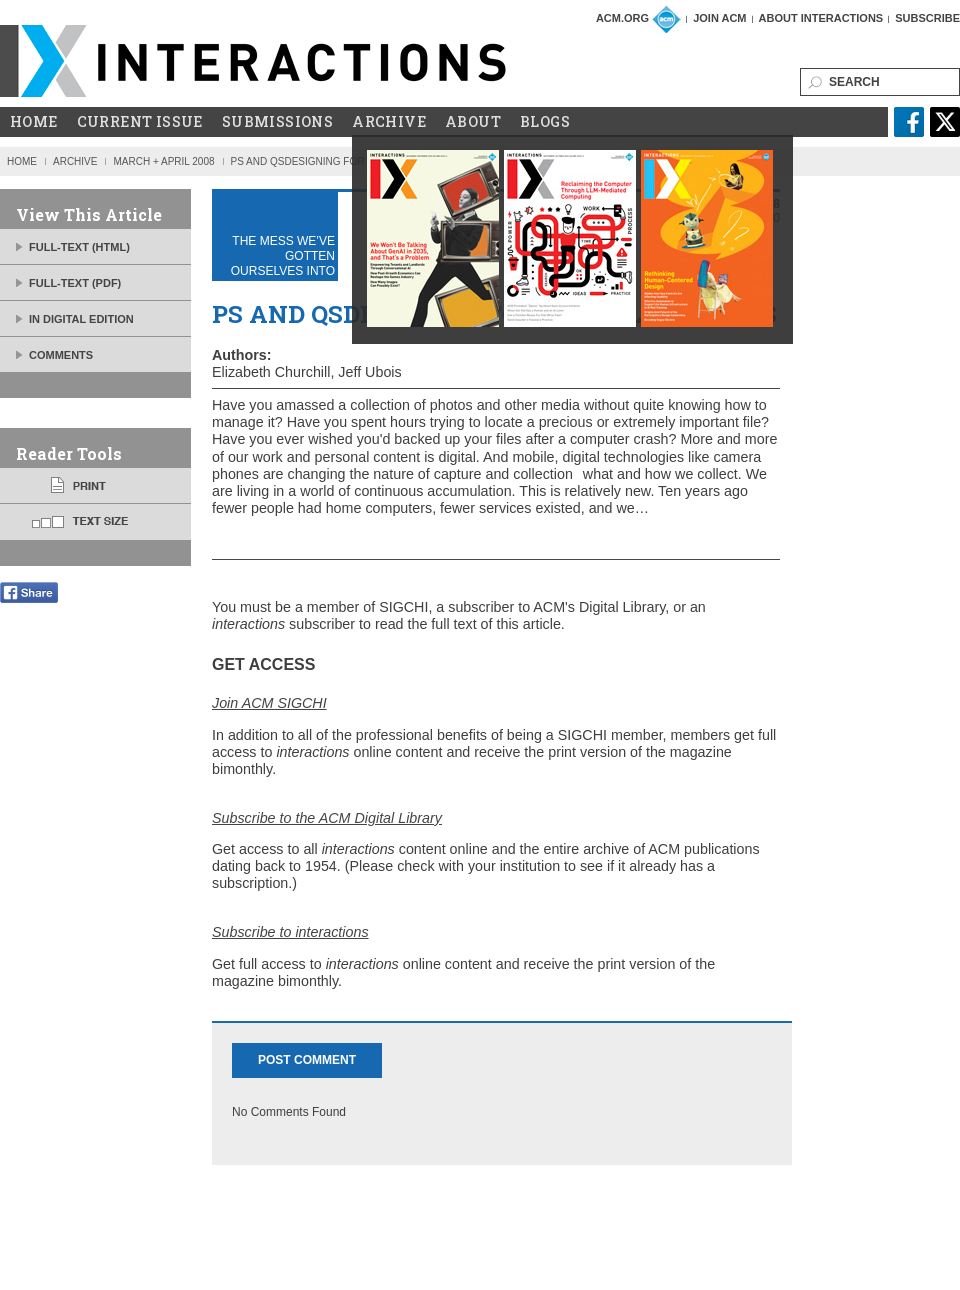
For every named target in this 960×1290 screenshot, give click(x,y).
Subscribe (927, 18)
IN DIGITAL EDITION (81, 319)
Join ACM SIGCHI (269, 703)
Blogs (545, 122)
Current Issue (140, 122)
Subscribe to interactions (290, 932)
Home (34, 122)
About (473, 122)
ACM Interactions (254, 61)
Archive (389, 122)
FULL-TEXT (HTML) (79, 247)
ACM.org (622, 18)
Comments (61, 355)
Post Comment (307, 1060)
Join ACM (719, 18)
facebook (909, 122)
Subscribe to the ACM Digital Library (327, 818)
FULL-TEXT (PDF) (75, 283)
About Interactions (821, 18)
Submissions (277, 122)
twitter (945, 122)
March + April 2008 (163, 161)
